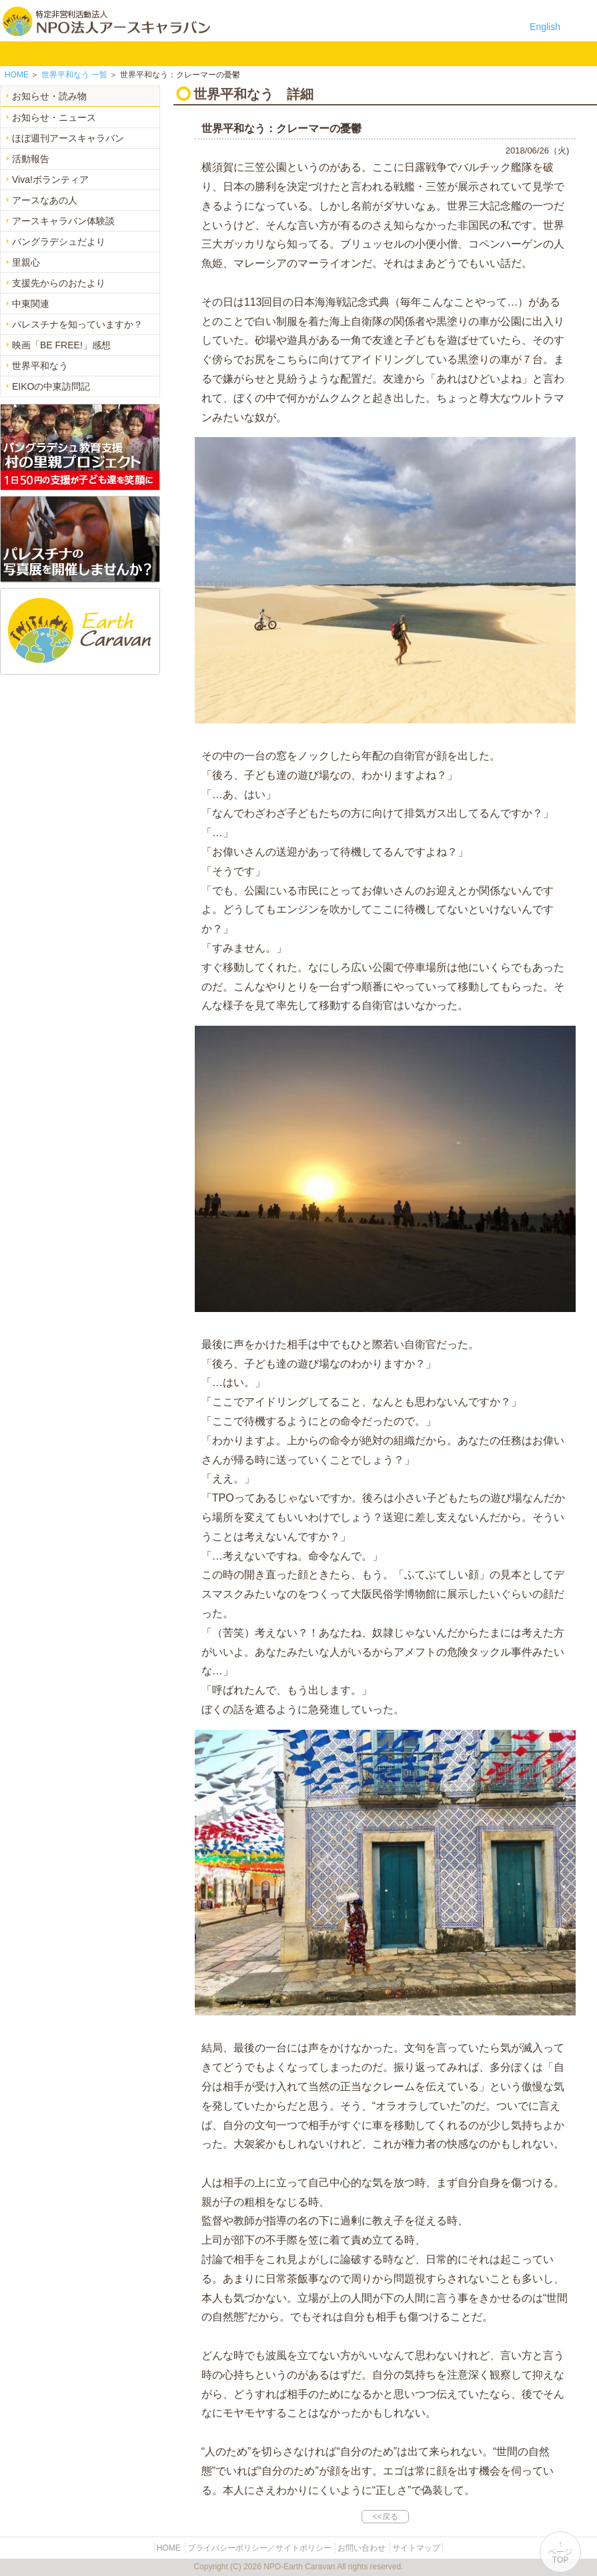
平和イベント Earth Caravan (178, 53)
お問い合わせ (347, 53)
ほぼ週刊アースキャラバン (68, 138)
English (545, 26)
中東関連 (30, 303)
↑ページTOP (560, 2552)
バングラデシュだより (58, 241)
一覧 (74, 74)
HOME (16, 53)
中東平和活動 (220, 53)
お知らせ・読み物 (49, 96)
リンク (389, 53)
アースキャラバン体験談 (63, 221)
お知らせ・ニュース (54, 117)
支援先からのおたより (58, 283)
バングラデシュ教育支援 (136, 53)
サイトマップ (416, 2548)
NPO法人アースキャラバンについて (74, 53)
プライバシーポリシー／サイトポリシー (259, 2548)
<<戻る (385, 2516)
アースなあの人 (44, 200)
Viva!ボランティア (50, 179)
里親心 (26, 262)
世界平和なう (40, 365)
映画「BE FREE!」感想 (61, 345)
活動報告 (30, 159)
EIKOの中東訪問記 (51, 386)
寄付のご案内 (304, 53)
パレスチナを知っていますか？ (77, 324)
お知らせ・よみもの (262, 53)
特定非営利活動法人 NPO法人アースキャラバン (106, 21)
